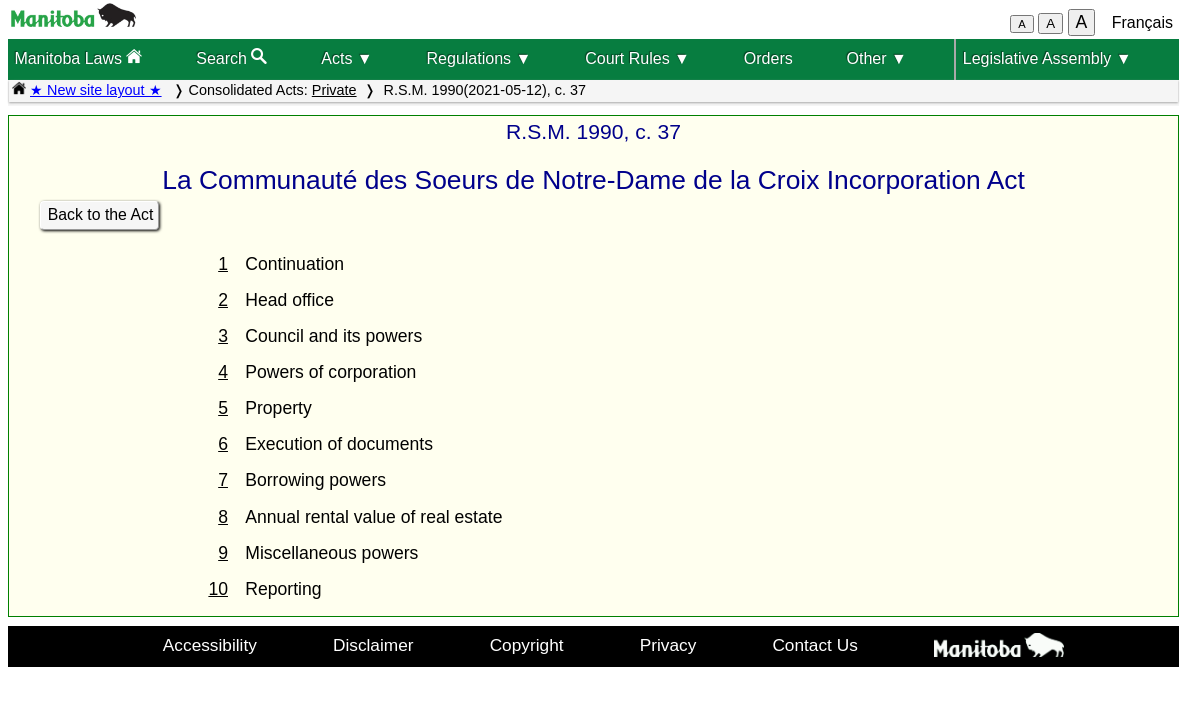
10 (218, 589)
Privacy (668, 645)
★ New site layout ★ (96, 90)
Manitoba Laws (78, 57)
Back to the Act (101, 214)
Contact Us (814, 645)
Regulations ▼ (479, 58)
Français (1142, 22)
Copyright (527, 645)
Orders (768, 58)
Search (231, 57)
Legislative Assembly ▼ (1047, 58)
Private (334, 90)
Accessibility (210, 645)
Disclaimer (373, 645)
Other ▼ (877, 58)
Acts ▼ (346, 58)
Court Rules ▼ (637, 58)
